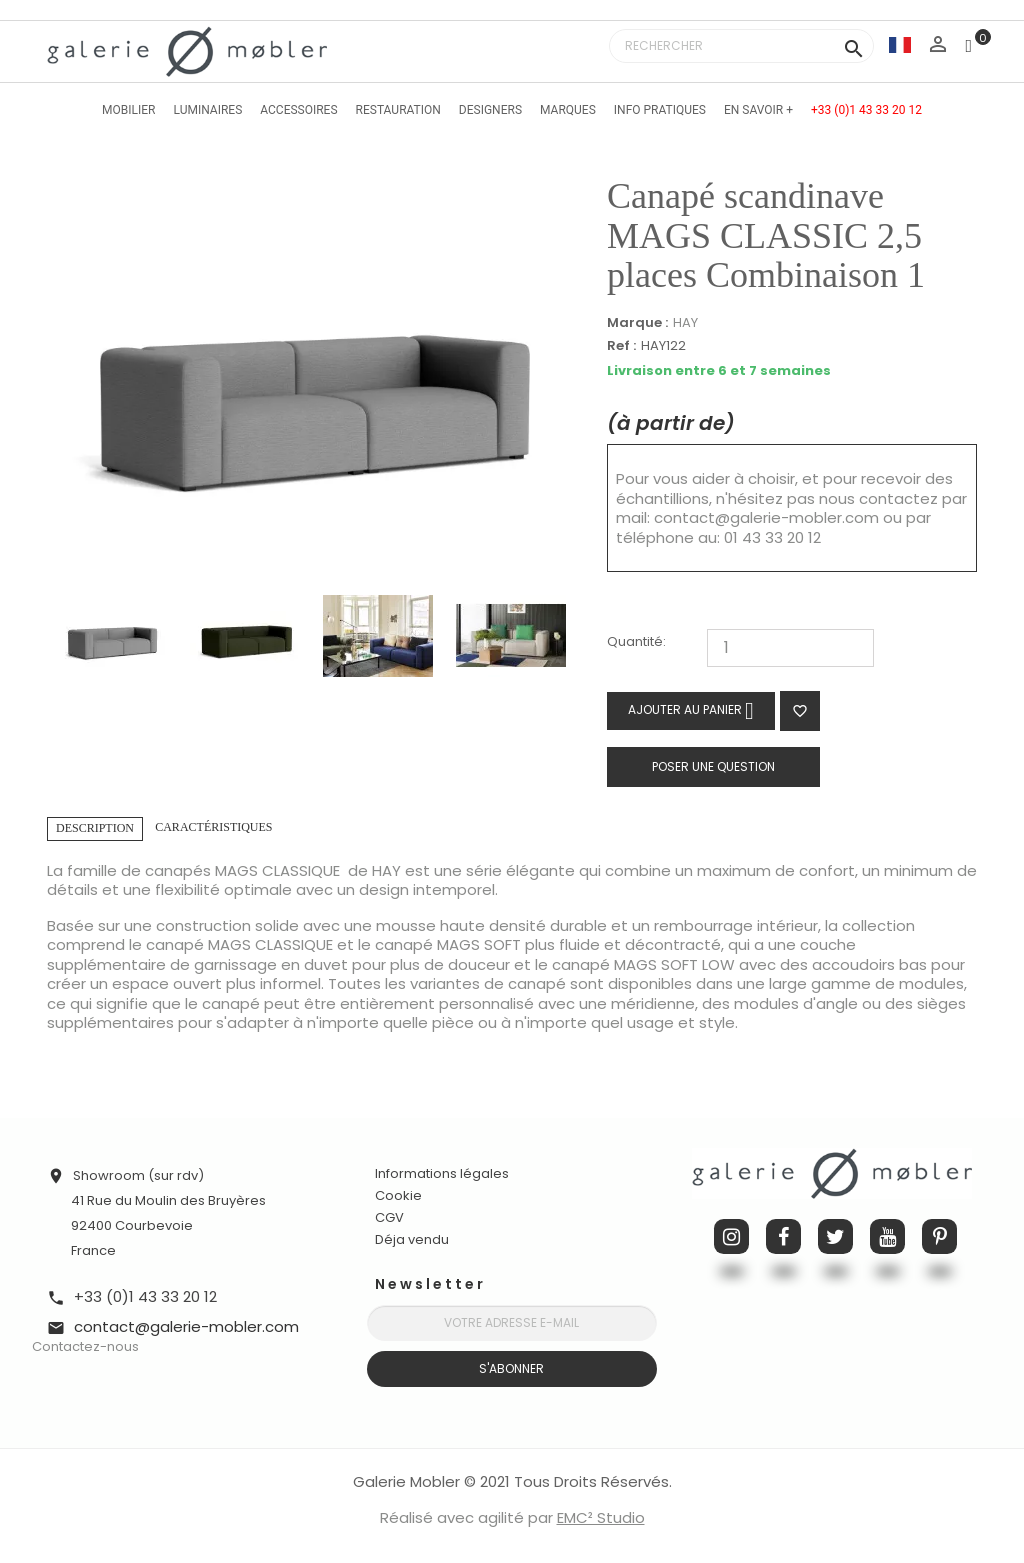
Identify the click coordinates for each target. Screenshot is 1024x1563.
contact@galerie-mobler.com (766, 517)
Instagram (731, 1236)
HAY (685, 322)
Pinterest (939, 1236)
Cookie (398, 1196)
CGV (389, 1217)
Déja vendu (412, 1239)
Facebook (783, 1236)
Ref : (621, 346)
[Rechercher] (741, 46)
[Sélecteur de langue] (900, 44)
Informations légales (442, 1173)
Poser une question (713, 766)
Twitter (835, 1236)
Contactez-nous (85, 1346)
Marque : (637, 323)
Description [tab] (95, 828)
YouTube (887, 1236)
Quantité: (636, 642)
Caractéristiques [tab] (213, 827)
